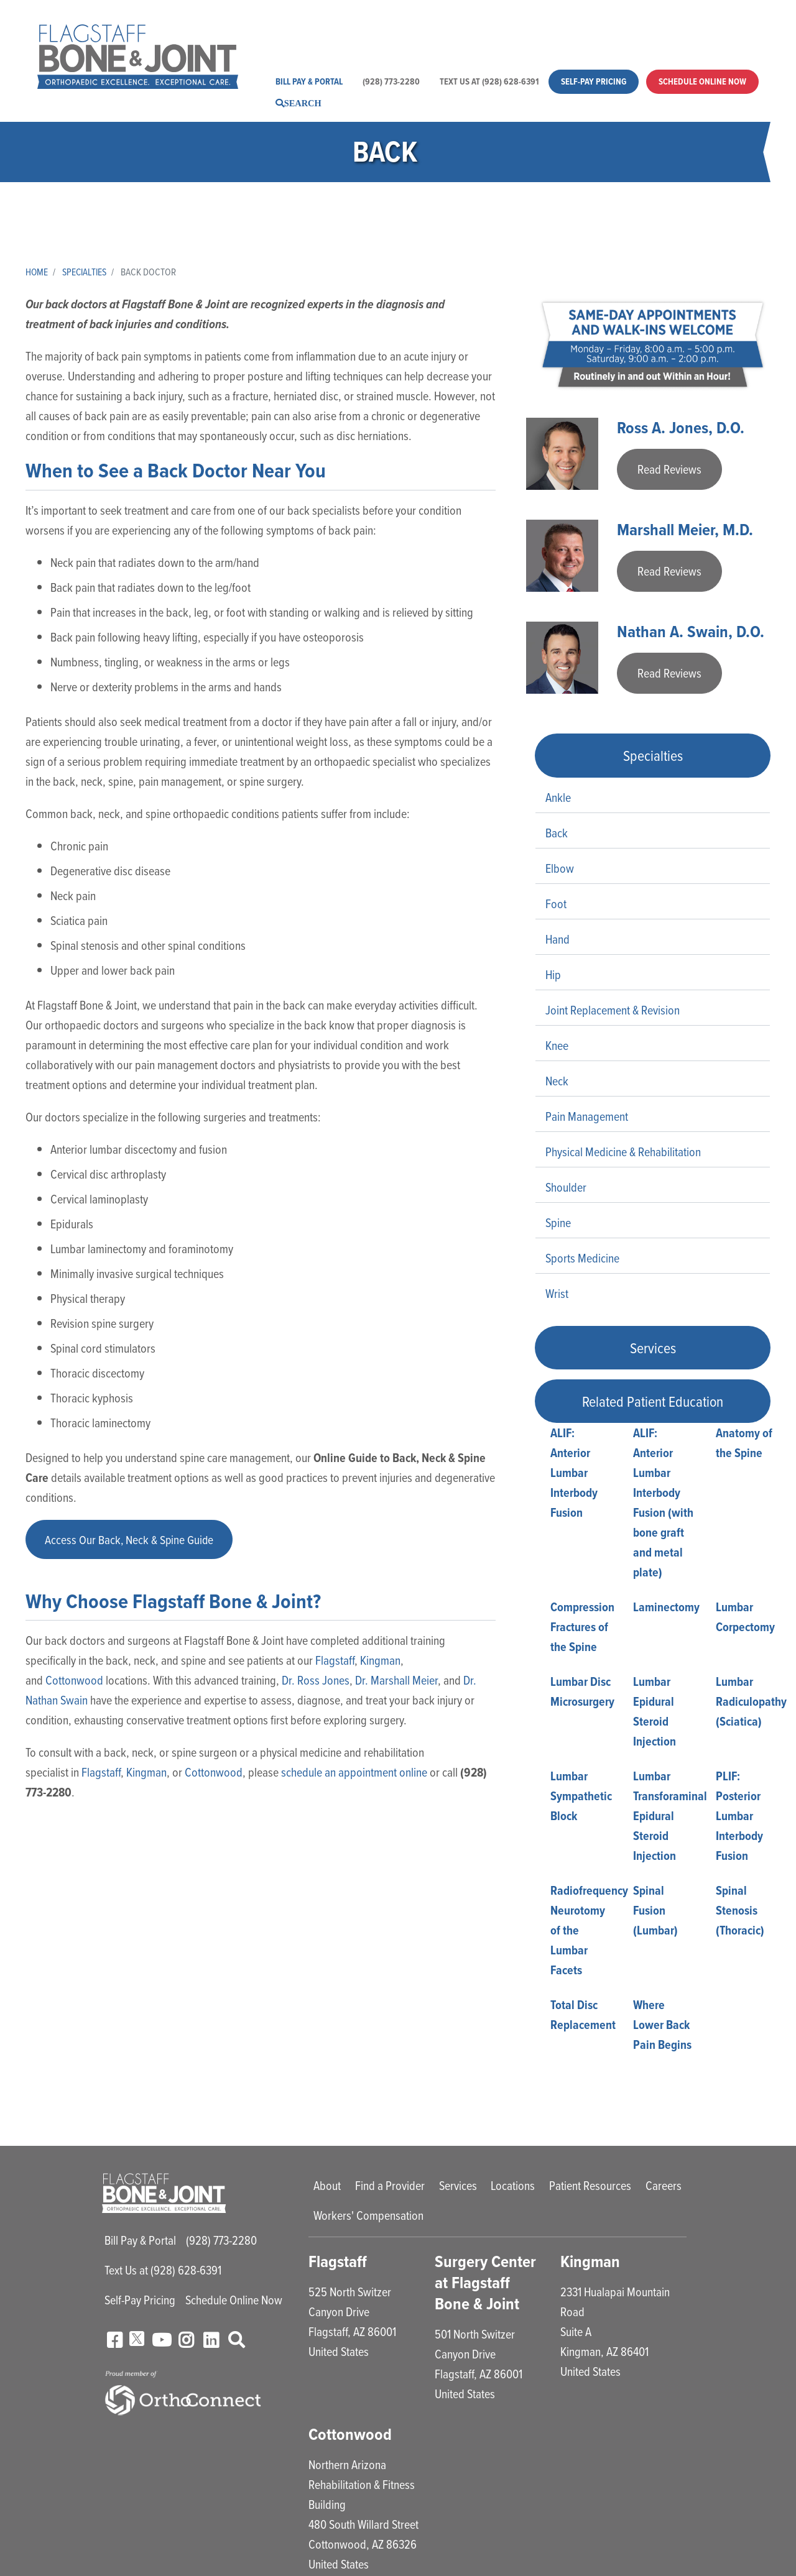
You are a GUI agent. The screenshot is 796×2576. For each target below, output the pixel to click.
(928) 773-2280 (391, 81)
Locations (496, 26)
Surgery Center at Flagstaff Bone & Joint (486, 2283)
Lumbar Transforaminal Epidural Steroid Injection (670, 1818)
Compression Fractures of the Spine (582, 1628)
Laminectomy (666, 1608)
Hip (553, 976)
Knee (556, 1047)
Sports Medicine (582, 1259)
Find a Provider (368, 26)
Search (303, 103)
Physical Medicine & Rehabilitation (623, 1153)
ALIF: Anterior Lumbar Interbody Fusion (574, 1474)
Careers (651, 26)
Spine (558, 1224)
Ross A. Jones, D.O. (682, 428)
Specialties (86, 271)
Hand (557, 940)
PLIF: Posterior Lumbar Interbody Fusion (739, 1818)
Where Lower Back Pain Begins (662, 2026)
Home (37, 271)
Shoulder (565, 1188)
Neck (556, 1082)
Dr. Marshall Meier (396, 1681)
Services (438, 26)
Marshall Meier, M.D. (686, 530)
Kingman (380, 1662)
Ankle (558, 799)
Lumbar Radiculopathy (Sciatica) (751, 1703)
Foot (556, 905)
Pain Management (586, 1118)
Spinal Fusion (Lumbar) (655, 1912)
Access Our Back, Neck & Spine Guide (131, 1540)
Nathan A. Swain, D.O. (691, 633)
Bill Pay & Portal (309, 81)
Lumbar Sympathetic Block (581, 1798)
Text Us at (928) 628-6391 (489, 81)
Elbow (559, 870)
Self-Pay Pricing (593, 81)
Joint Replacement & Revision (612, 1011)
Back (556, 834)
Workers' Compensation (344, 42)
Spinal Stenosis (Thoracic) (740, 1912)
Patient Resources (576, 26)
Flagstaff (334, 1662)
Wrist (556, 1295)
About (303, 26)
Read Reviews (669, 469)
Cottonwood (74, 1681)
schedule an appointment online (354, 1773)
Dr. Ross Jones (315, 1681)
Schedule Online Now (702, 81)
